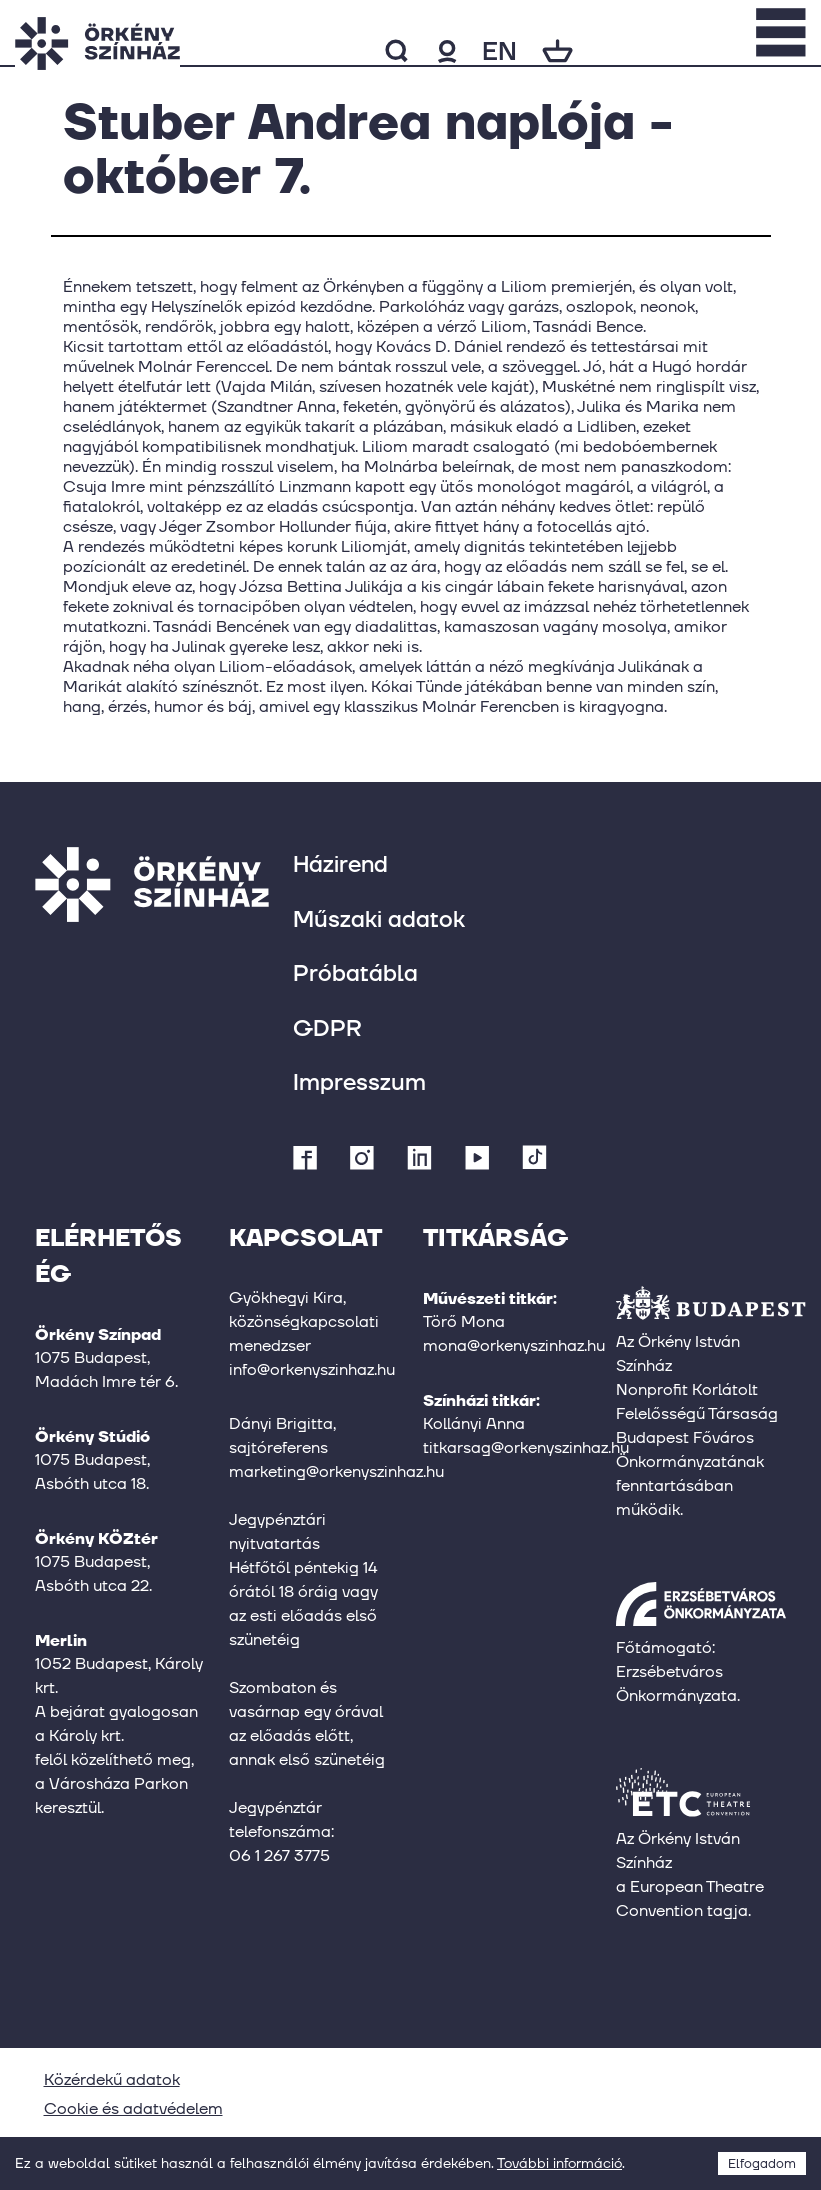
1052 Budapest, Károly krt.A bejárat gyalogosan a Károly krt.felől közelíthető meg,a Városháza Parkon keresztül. (119, 1735)
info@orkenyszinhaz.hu (312, 1369)
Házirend (340, 863)
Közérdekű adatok (112, 2079)
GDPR (327, 1027)
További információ (559, 2163)
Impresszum (359, 1081)
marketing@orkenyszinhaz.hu (336, 1471)
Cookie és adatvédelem (133, 2108)
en (499, 50)
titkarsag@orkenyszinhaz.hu (526, 1447)
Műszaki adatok (379, 918)
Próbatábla (355, 972)
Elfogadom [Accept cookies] (762, 2163)
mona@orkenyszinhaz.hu (514, 1345)
